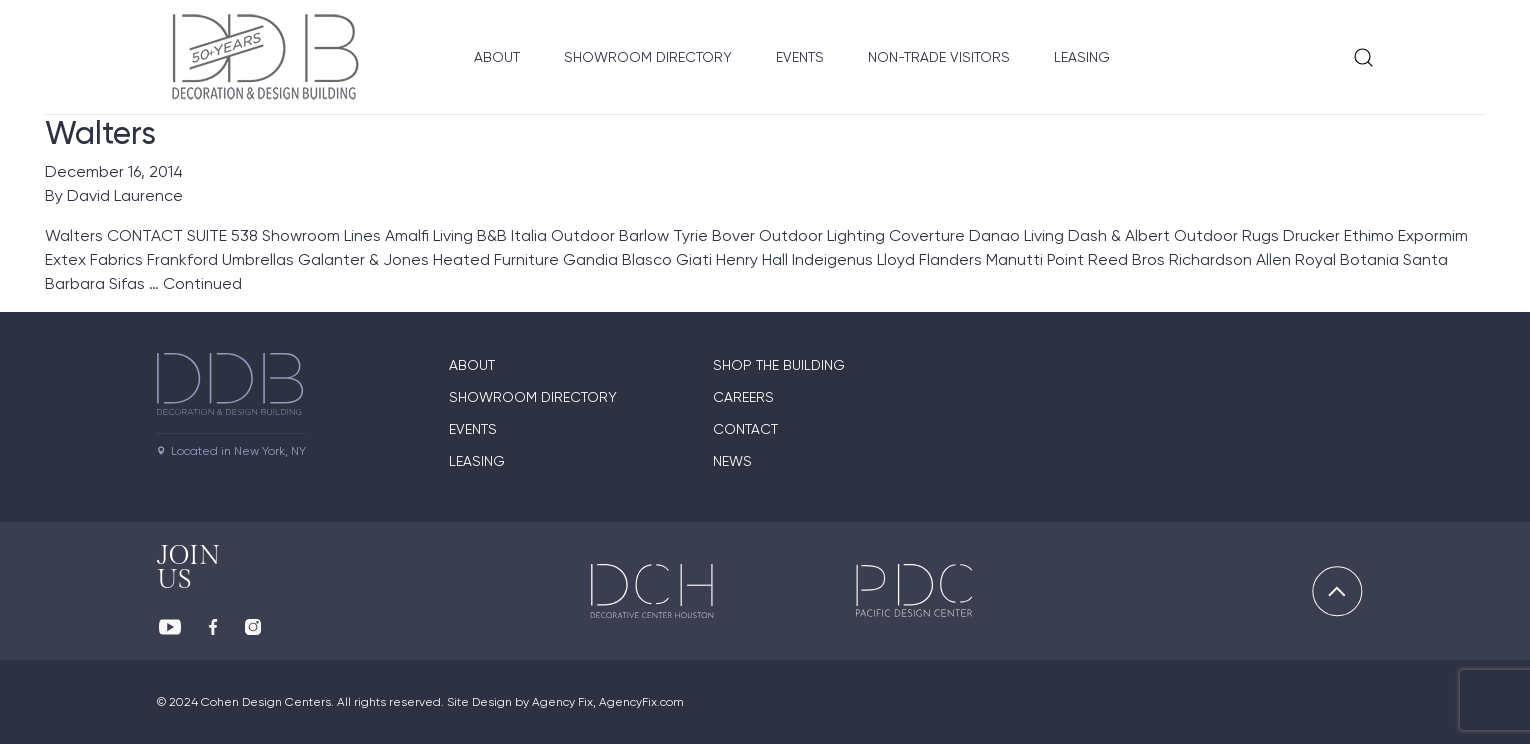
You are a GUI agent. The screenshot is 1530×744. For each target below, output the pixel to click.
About (497, 57)
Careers (743, 397)
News (732, 461)
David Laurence (125, 195)
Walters (100, 133)
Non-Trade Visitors (939, 57)
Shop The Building (779, 365)
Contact (745, 429)
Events (800, 57)
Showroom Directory (648, 57)
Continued (202, 283)
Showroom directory (533, 397)
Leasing (1082, 57)
